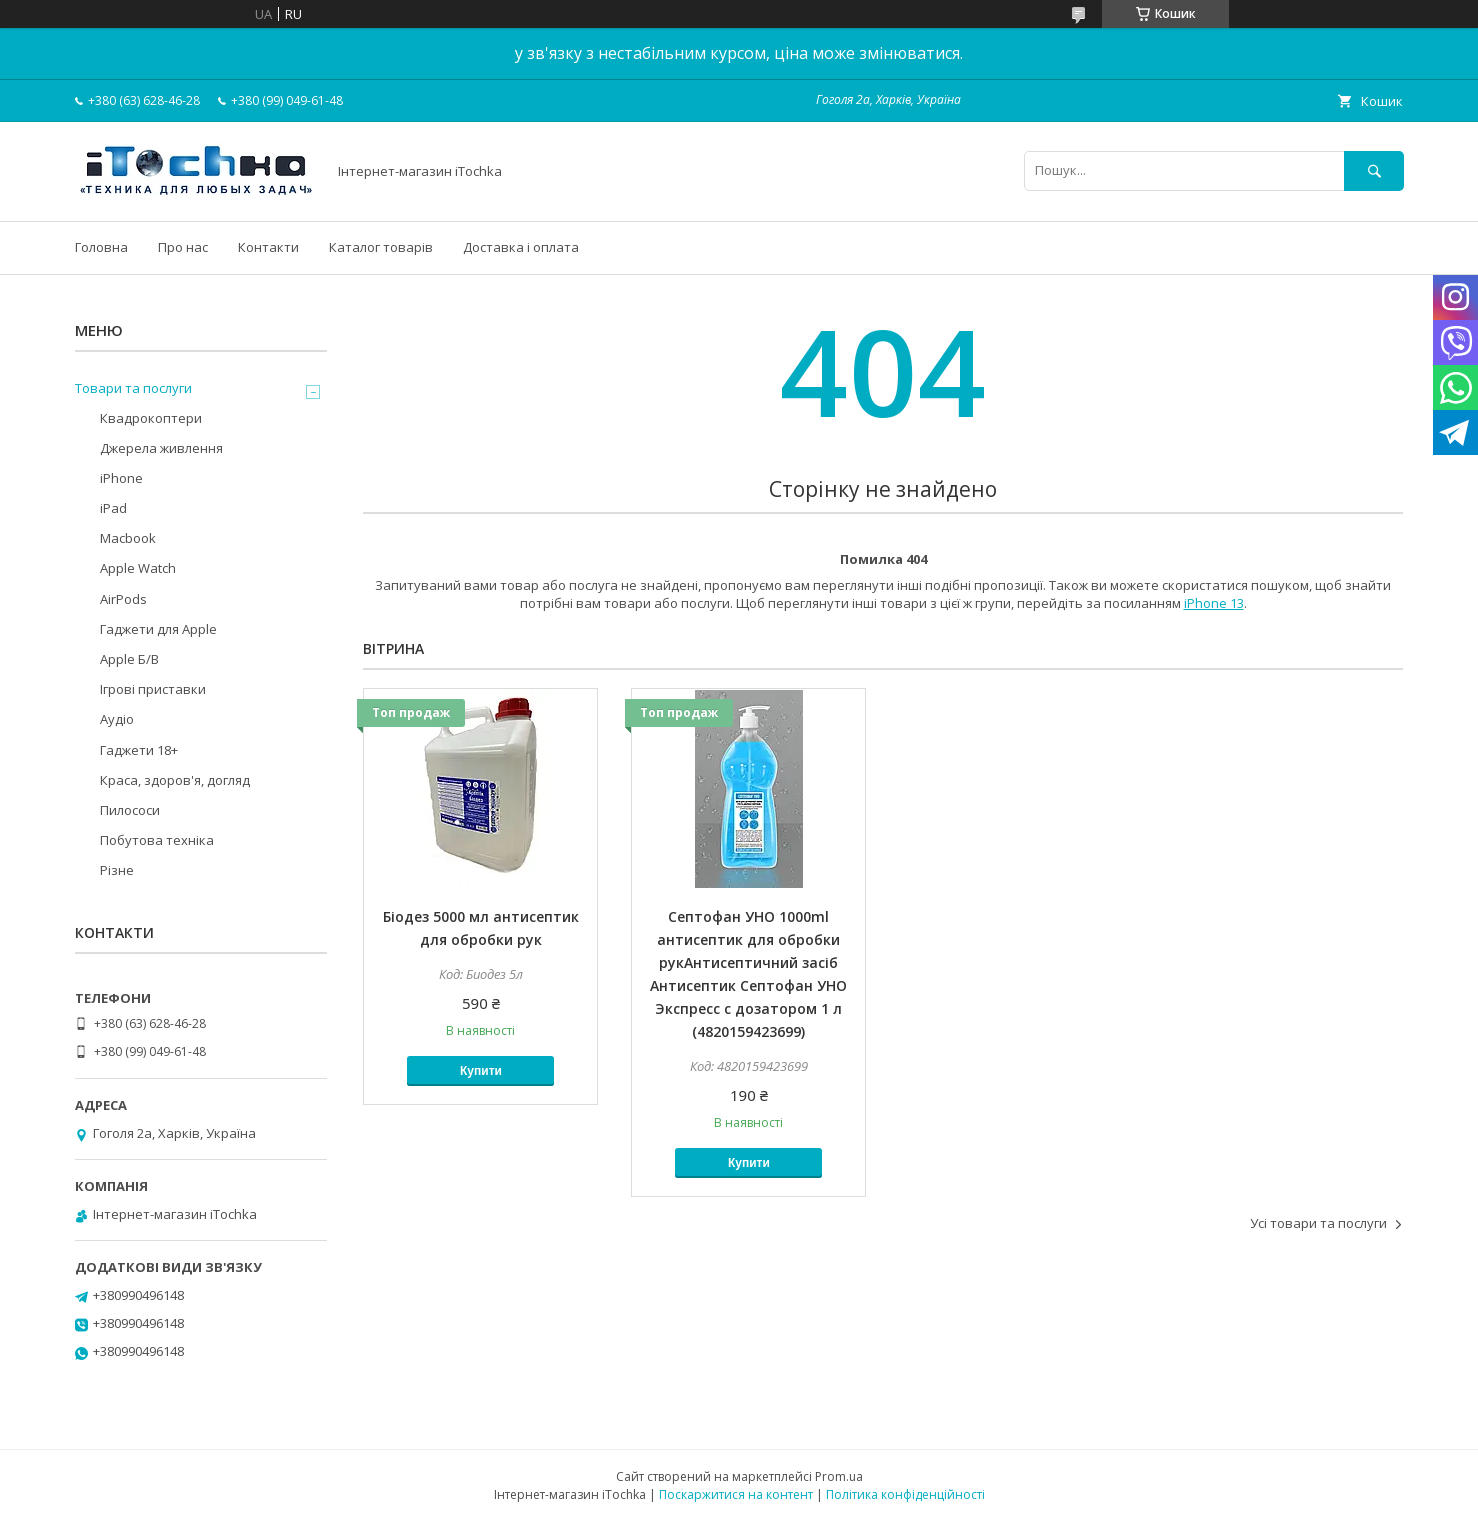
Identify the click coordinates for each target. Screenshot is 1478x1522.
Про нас (183, 247)
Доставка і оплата (521, 247)
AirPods (123, 599)
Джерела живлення (161, 448)
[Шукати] (1374, 170)
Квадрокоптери (151, 418)
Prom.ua (839, 1476)
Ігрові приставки (153, 689)
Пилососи (130, 810)
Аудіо (117, 719)
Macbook (128, 538)
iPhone (121, 478)
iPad (113, 508)
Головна (101, 247)
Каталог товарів (381, 247)
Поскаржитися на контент (736, 1494)
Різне (117, 870)
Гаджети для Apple (158, 629)
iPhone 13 (1214, 603)
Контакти (268, 247)
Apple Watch (138, 568)
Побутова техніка (157, 840)
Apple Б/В (129, 659)
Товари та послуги (133, 388)
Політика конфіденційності (905, 1494)
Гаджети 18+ (139, 750)
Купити (481, 1071)
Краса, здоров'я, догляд (175, 780)
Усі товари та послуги (1318, 1223)
